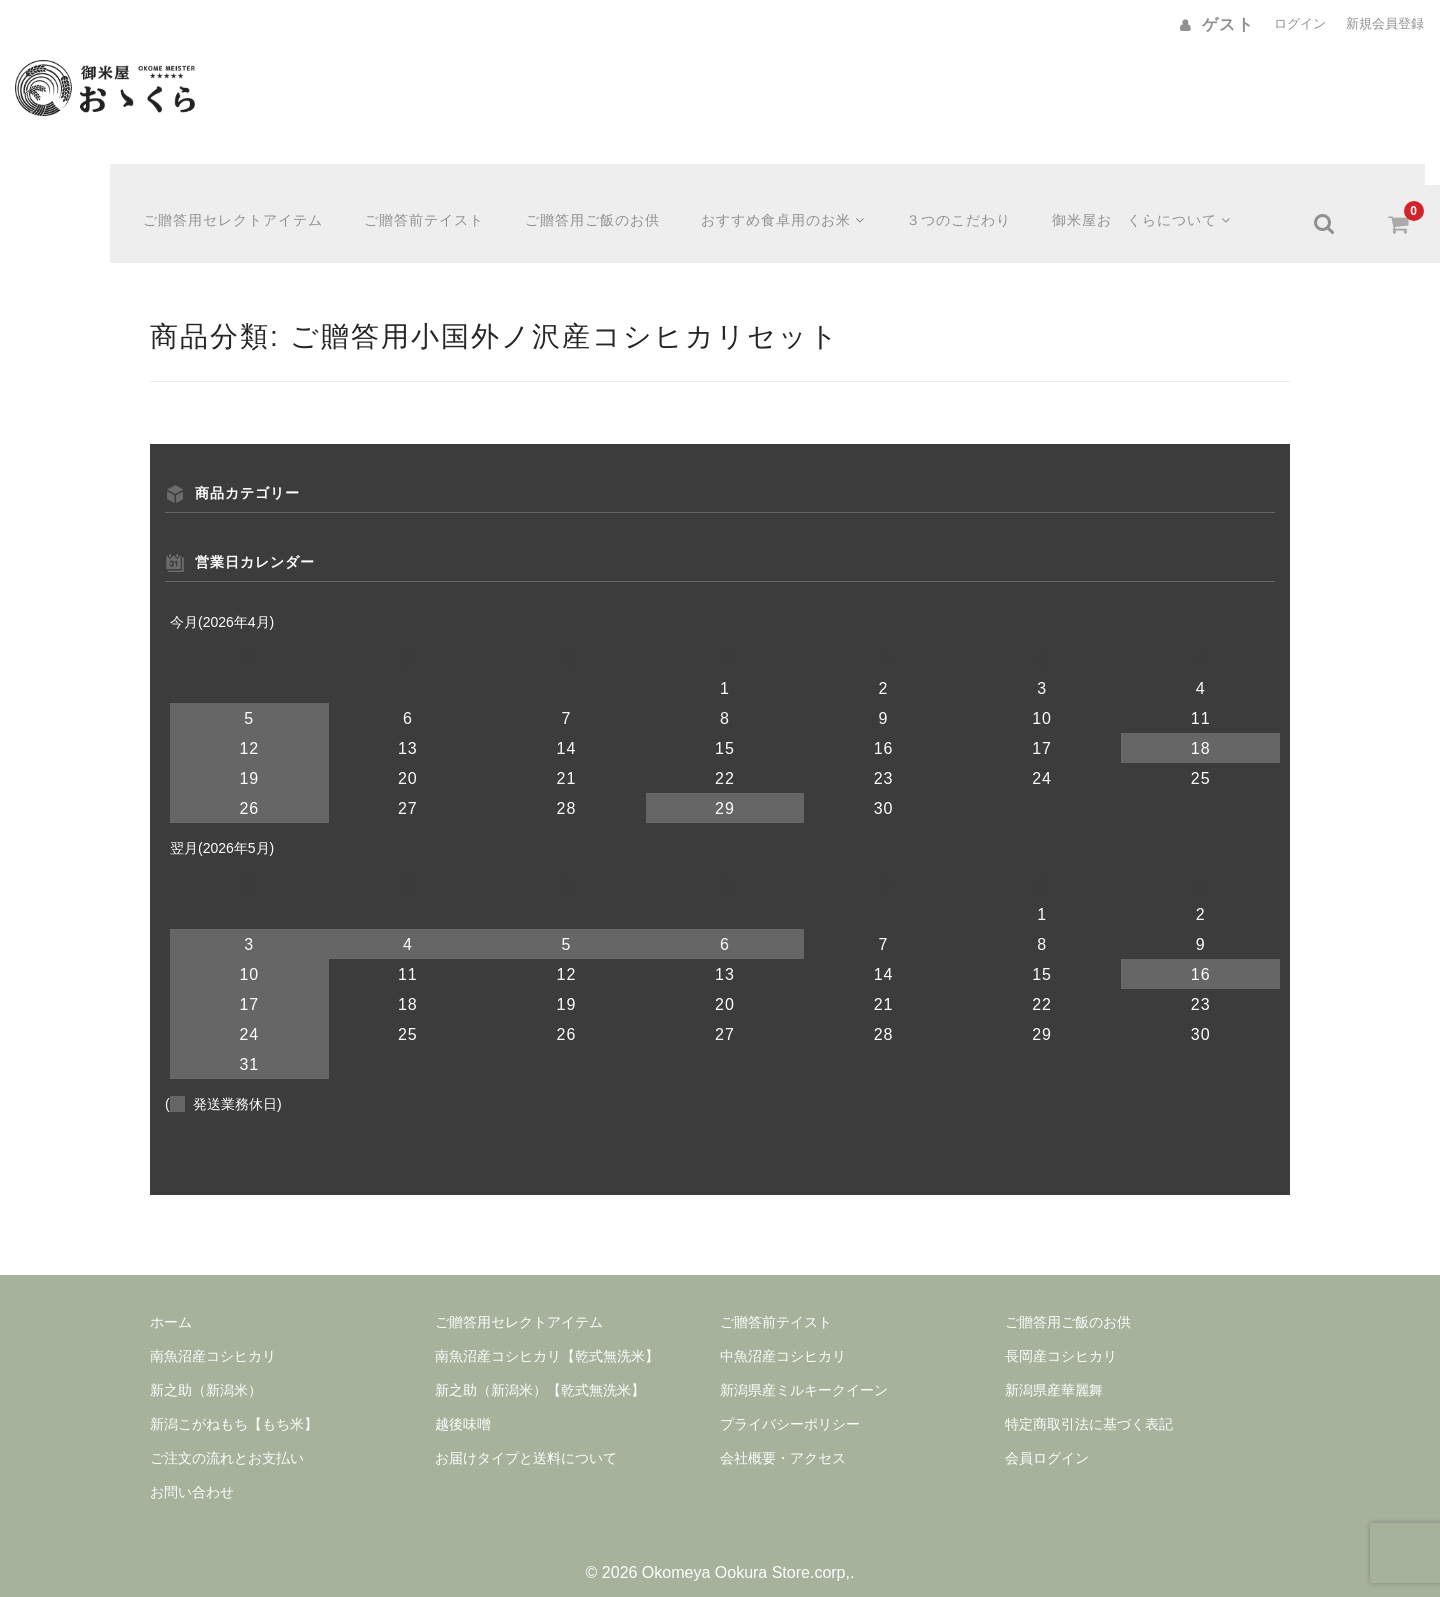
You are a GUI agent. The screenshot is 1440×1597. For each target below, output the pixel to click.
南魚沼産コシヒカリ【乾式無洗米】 (547, 1335)
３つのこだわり (968, 203)
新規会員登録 (1385, 23)
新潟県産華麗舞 (1054, 1369)
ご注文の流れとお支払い (227, 1437)
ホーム (171, 1301)
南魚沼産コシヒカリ (213, 1335)
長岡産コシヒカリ (1061, 1335)
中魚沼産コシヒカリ (783, 1335)
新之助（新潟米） (206, 1369)
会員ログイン (1047, 1437)
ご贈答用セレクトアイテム (240, 203)
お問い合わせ (192, 1471)
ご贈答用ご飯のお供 (599, 203)
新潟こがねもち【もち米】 (234, 1403)
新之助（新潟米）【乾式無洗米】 (540, 1369)
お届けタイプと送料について (526, 1437)
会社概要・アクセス (783, 1437)
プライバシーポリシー (790, 1403)
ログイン (1300, 23)
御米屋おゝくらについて (1153, 203)
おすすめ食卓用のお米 (791, 203)
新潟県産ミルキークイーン (804, 1369)
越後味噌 (463, 1403)
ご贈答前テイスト (431, 203)
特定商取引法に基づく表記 (1089, 1403)
